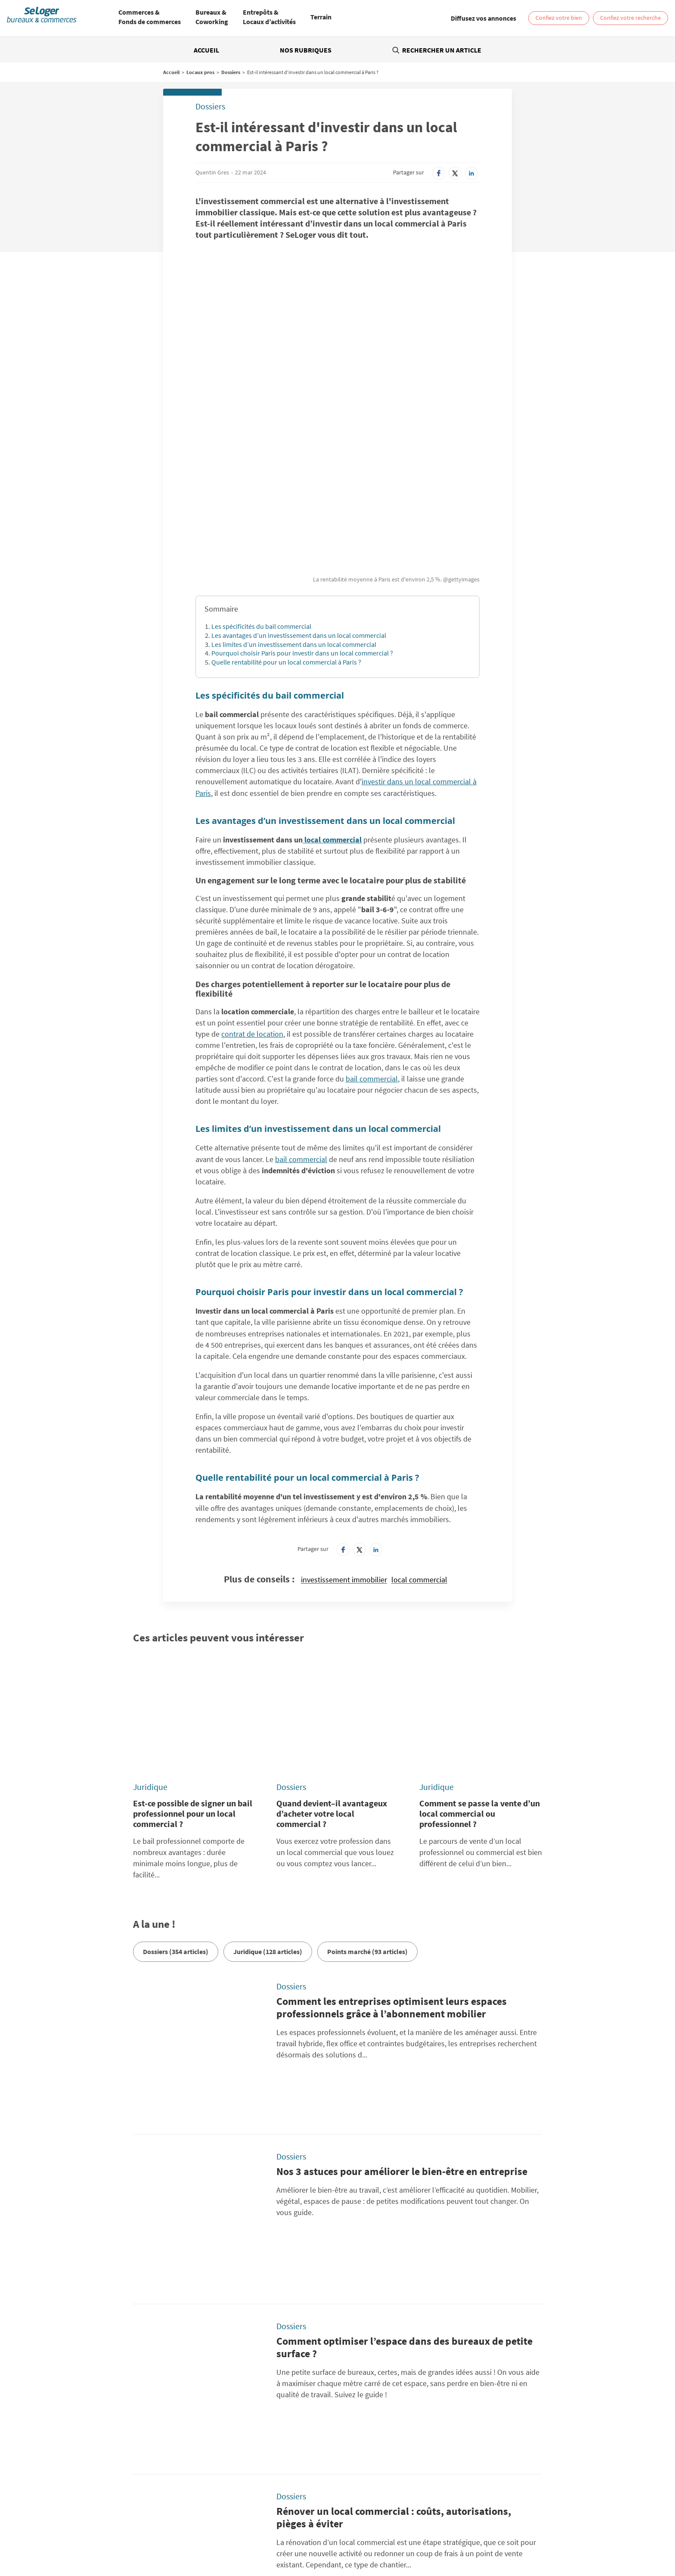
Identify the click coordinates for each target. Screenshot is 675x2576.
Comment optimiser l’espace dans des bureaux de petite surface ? (404, 2051)
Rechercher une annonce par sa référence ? (124, 2409)
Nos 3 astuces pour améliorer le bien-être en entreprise (401, 1929)
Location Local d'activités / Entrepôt (356, 2531)
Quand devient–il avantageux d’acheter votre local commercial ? (331, 1625)
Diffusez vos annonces (468, 2433)
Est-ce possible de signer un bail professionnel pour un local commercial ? (192, 1625)
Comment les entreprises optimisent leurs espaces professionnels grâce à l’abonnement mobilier (391, 1819)
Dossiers (230, 72)
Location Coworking (178, 2531)
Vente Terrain (257, 2538)
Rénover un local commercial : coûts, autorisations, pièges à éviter (393, 2167)
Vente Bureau (423, 2531)
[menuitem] (149, 18)
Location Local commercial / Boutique (257, 2531)
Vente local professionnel (460, 2538)
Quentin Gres (212, 172)
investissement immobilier (344, 1441)
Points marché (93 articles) (367, 1763)
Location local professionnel (387, 2538)
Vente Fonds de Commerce (312, 2538)
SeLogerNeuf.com (232, 2475)
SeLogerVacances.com (375, 2475)
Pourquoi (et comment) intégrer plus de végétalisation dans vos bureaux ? (400, 2283)
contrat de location (252, 895)
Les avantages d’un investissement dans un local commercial (298, 496)
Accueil (206, 50)
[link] (483, 18)
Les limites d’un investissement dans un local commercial (293, 505)
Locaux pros (200, 72)
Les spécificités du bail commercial (261, 487)
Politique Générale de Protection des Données (269, 2423)
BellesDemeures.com (374, 2465)
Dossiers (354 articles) (175, 1763)
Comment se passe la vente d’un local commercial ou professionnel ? (479, 1625)
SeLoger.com (226, 2465)
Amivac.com (498, 2475)
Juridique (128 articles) (267, 1763)
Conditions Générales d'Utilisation (253, 2433)
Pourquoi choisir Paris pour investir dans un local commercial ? (302, 514)
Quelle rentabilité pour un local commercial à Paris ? (286, 523)
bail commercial (372, 940)
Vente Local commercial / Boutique (490, 2531)
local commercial (332, 700)
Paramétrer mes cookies (471, 2423)
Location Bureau (127, 2531)
